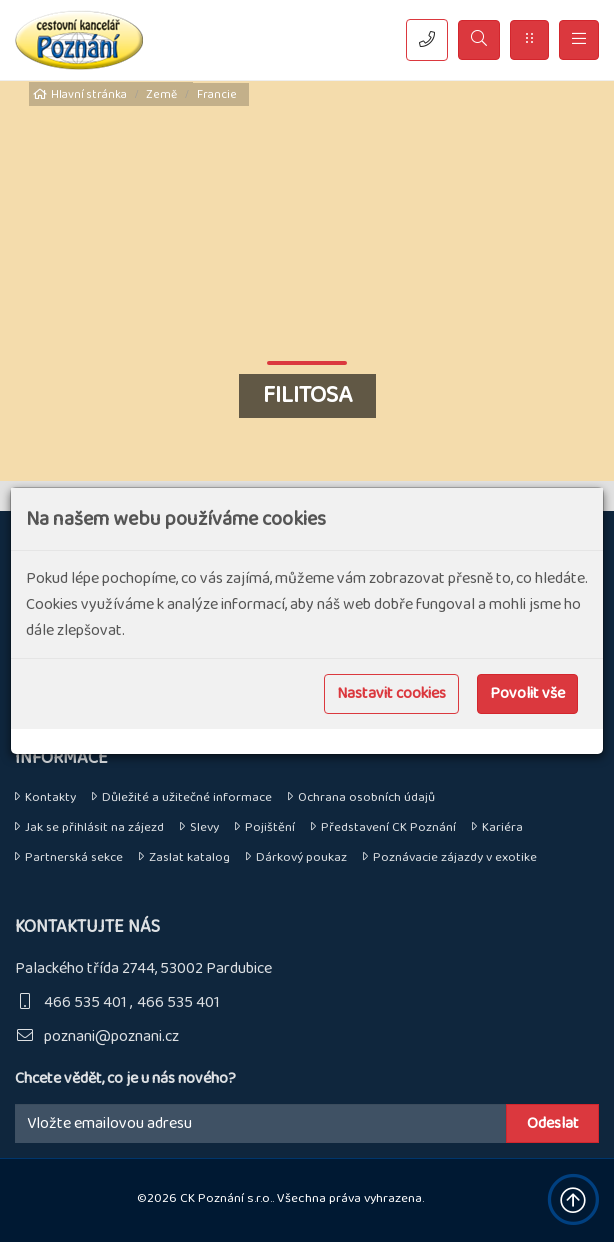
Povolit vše (527, 693)
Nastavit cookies (391, 693)
